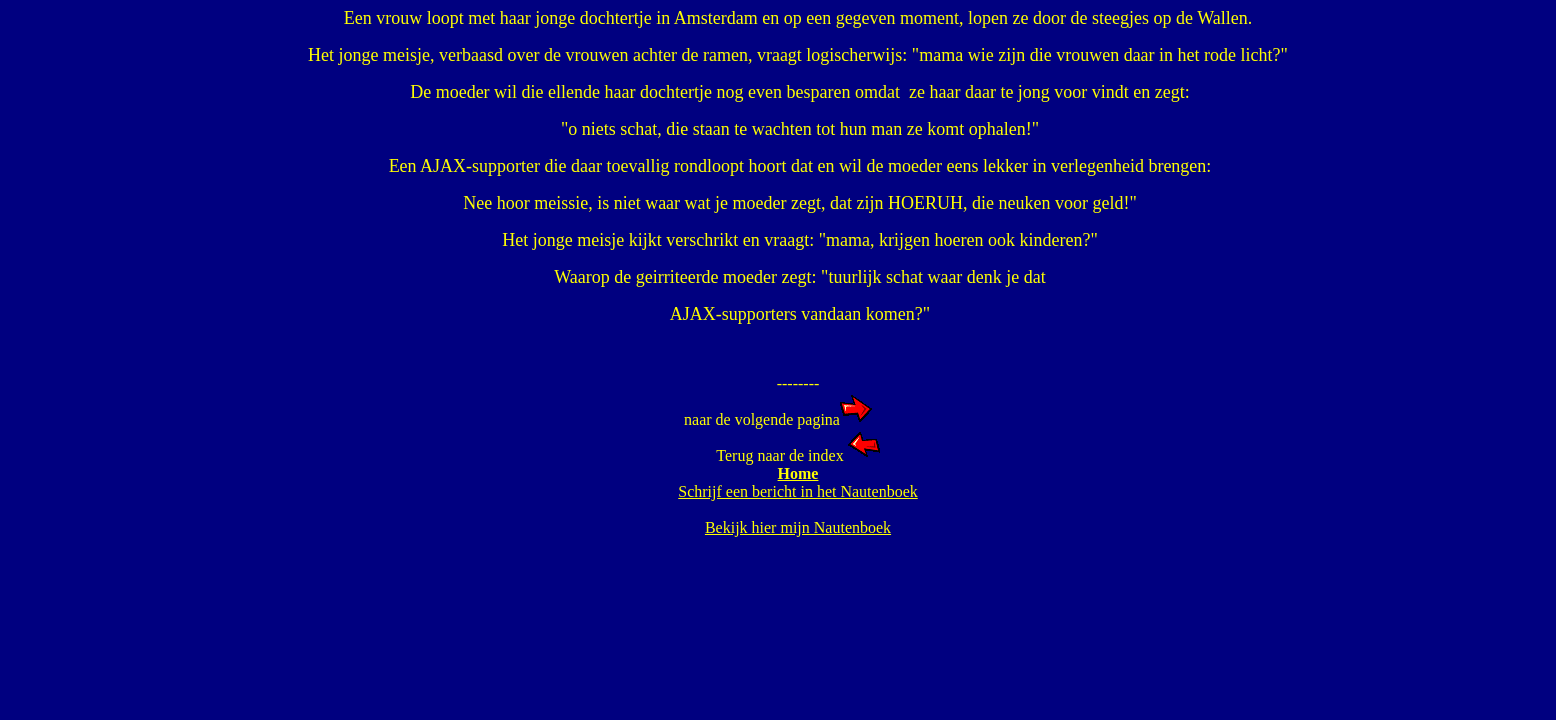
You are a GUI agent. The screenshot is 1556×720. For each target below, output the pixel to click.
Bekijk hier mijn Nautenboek (798, 527)
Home (798, 473)
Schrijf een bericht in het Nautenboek (797, 491)
